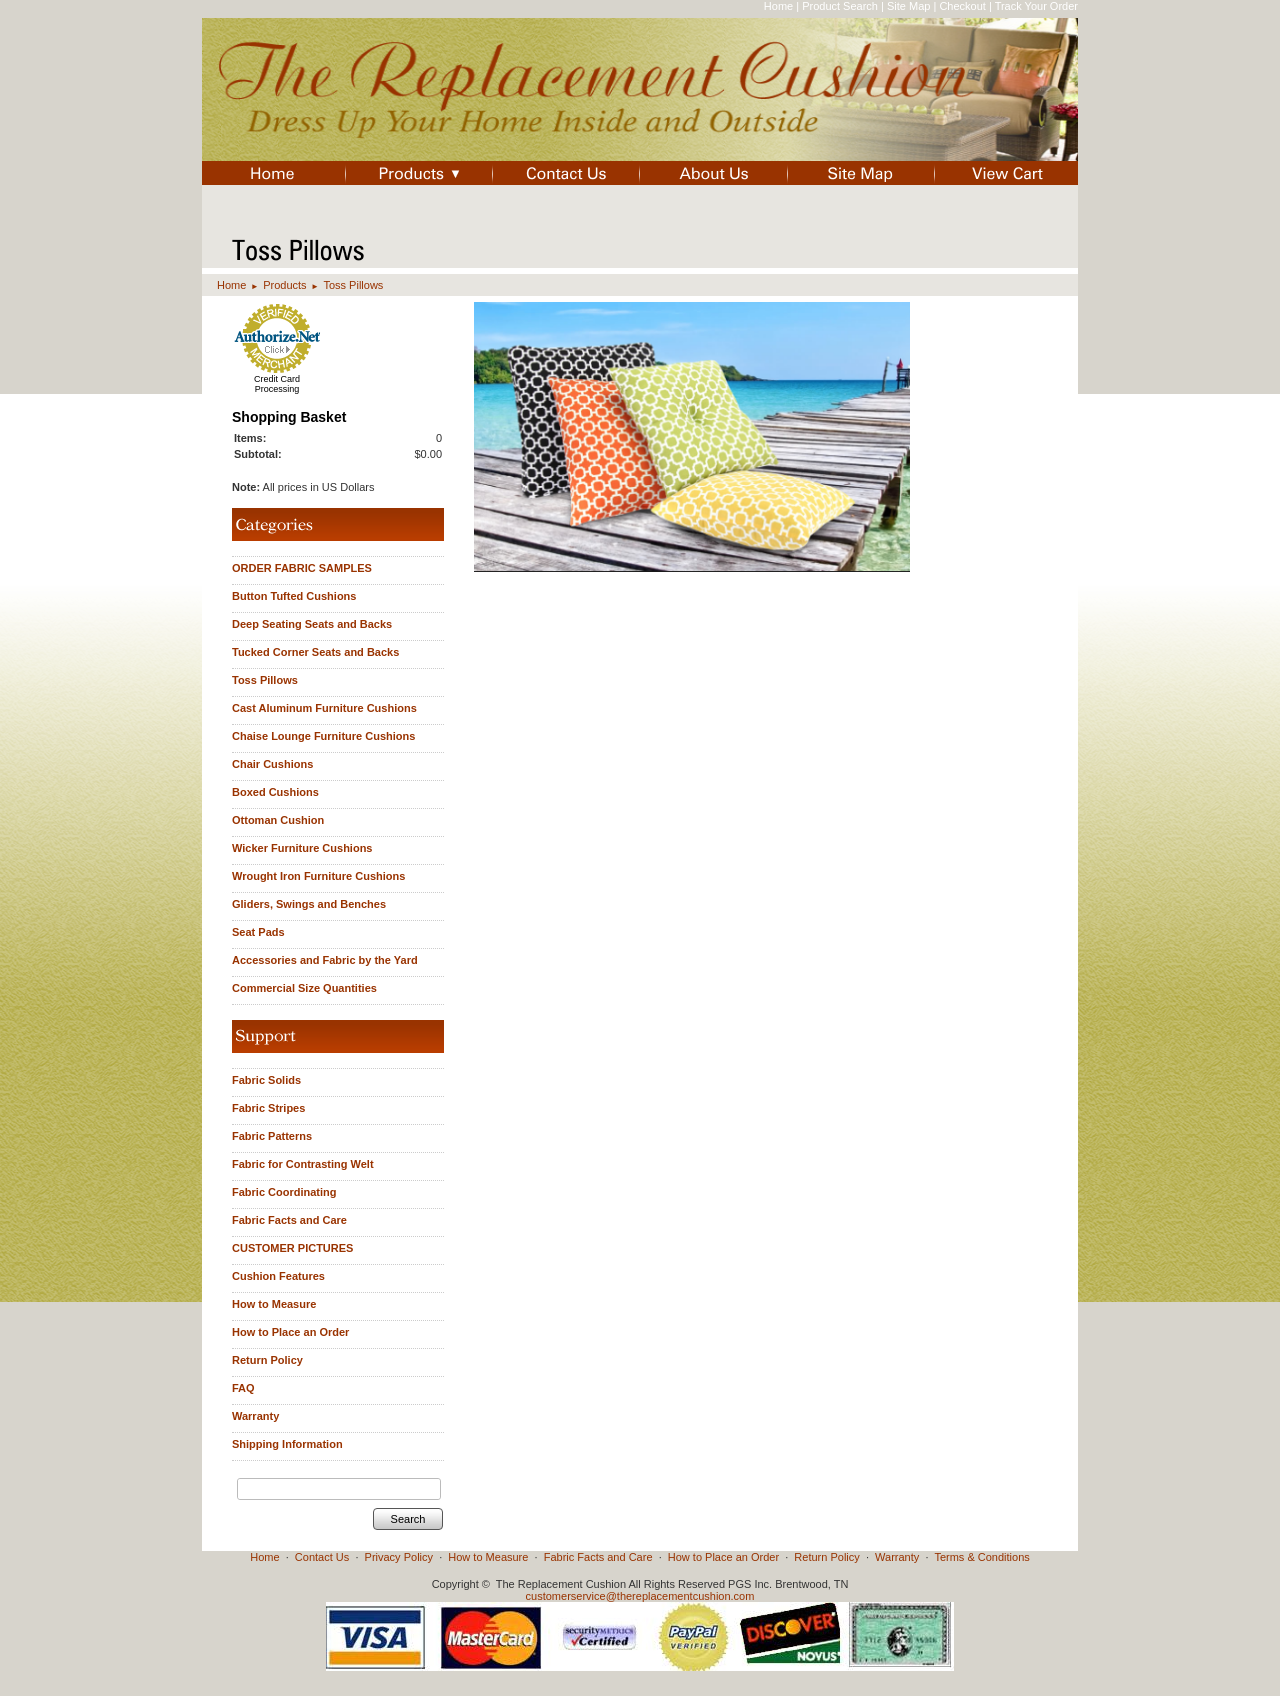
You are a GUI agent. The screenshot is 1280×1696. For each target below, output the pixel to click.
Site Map (908, 6)
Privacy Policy (399, 1557)
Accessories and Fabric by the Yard (325, 960)
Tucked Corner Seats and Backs (315, 652)
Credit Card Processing (277, 384)
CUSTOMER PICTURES (292, 1248)
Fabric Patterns (272, 1136)
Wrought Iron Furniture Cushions (318, 876)
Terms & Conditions (981, 1557)
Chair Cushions (272, 764)
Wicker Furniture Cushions (302, 848)
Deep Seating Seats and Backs (312, 624)
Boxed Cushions (275, 792)
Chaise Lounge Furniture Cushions (323, 736)
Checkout (962, 6)
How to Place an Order (290, 1332)
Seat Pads (258, 932)
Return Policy (267, 1360)
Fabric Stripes (268, 1108)
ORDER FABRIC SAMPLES (302, 568)
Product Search (840, 6)
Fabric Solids (266, 1080)
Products (284, 285)
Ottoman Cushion (278, 820)
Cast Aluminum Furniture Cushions (324, 708)
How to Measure (274, 1304)
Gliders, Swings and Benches (309, 904)
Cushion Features (278, 1276)
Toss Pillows (353, 285)
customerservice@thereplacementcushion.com (640, 1596)
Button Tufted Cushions (294, 596)
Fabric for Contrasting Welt (303, 1164)
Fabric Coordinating (284, 1192)
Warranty (255, 1416)
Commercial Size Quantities (304, 988)
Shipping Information (287, 1444)
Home (778, 6)
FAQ (243, 1388)
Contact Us (322, 1557)
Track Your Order (1036, 6)
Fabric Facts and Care (289, 1220)
